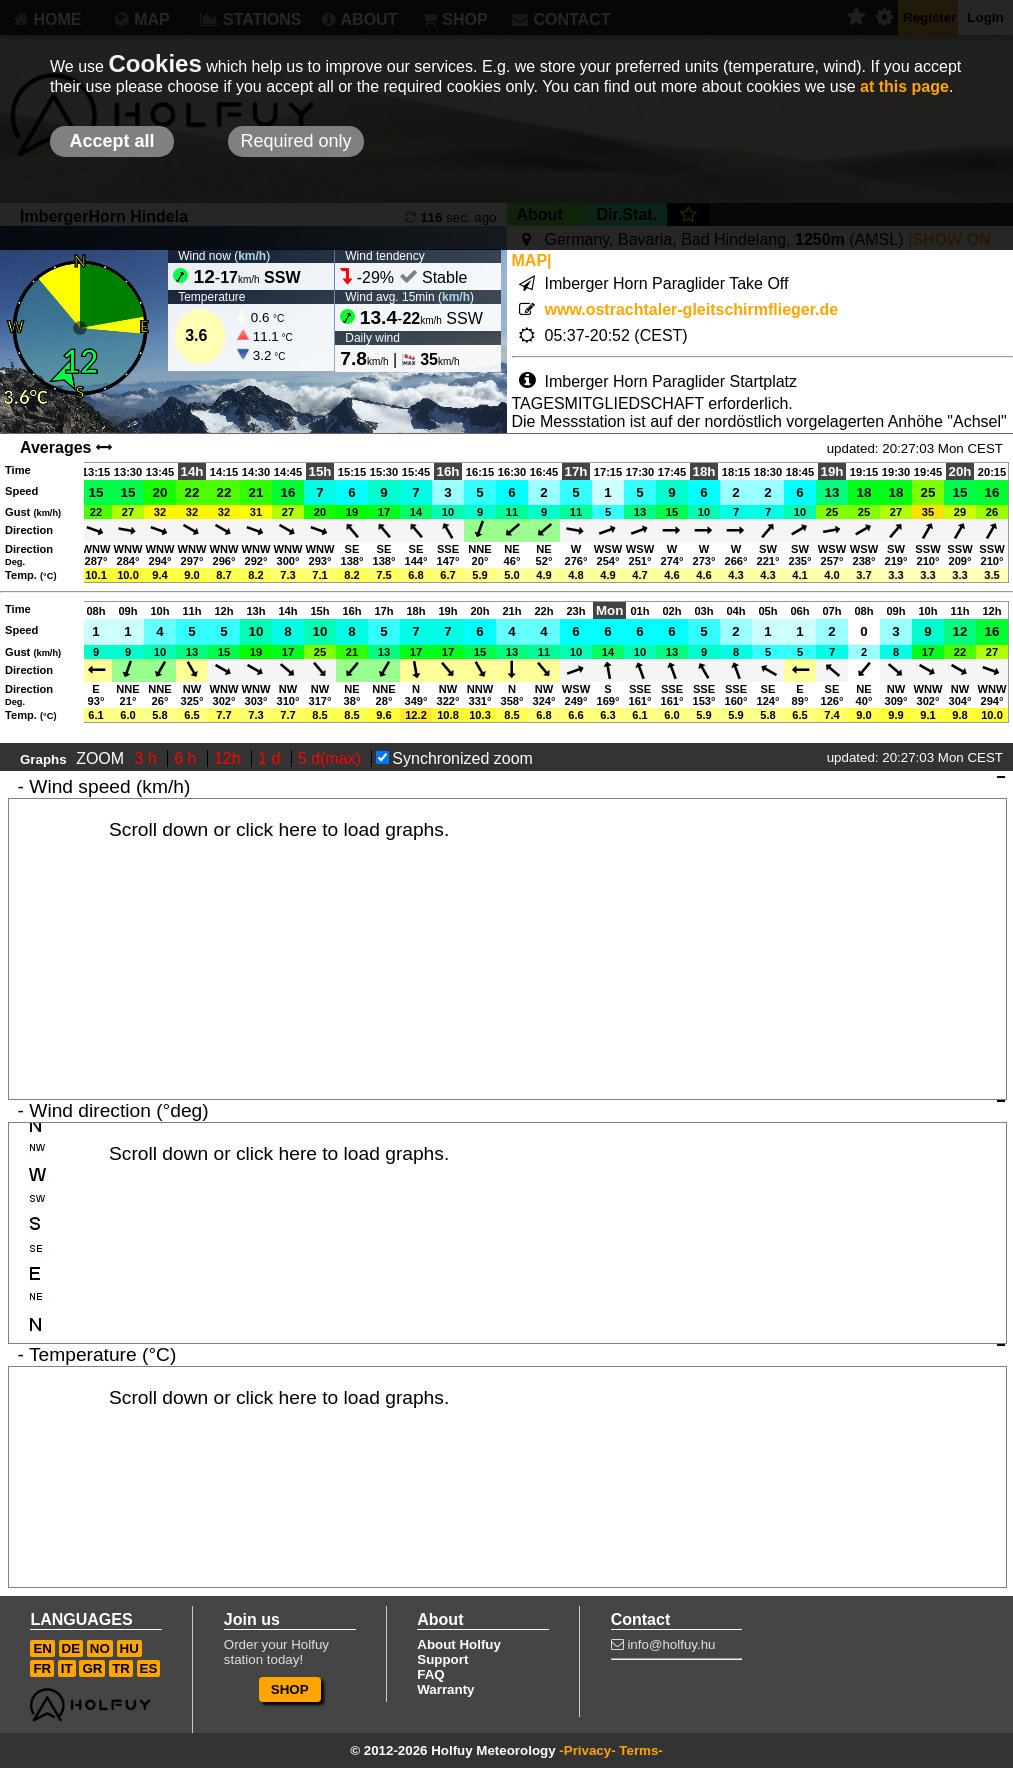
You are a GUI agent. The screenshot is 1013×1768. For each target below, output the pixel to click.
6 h (187, 758)
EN (42, 1648)
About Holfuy (459, 1644)
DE (71, 1648)
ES (149, 1668)
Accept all (111, 141)
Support (442, 1659)
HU (129, 1648)
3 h (148, 758)
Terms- (640, 1750)
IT (67, 1668)
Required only (295, 141)
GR (92, 1668)
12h (229, 758)
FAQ (430, 1674)
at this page (904, 86)
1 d (271, 758)
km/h (252, 256)
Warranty (445, 1689)
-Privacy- (587, 1750)
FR (42, 1668)
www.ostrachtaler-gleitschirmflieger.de (692, 309)
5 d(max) (332, 758)
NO (100, 1648)
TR (121, 1668)
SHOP (290, 1689)
